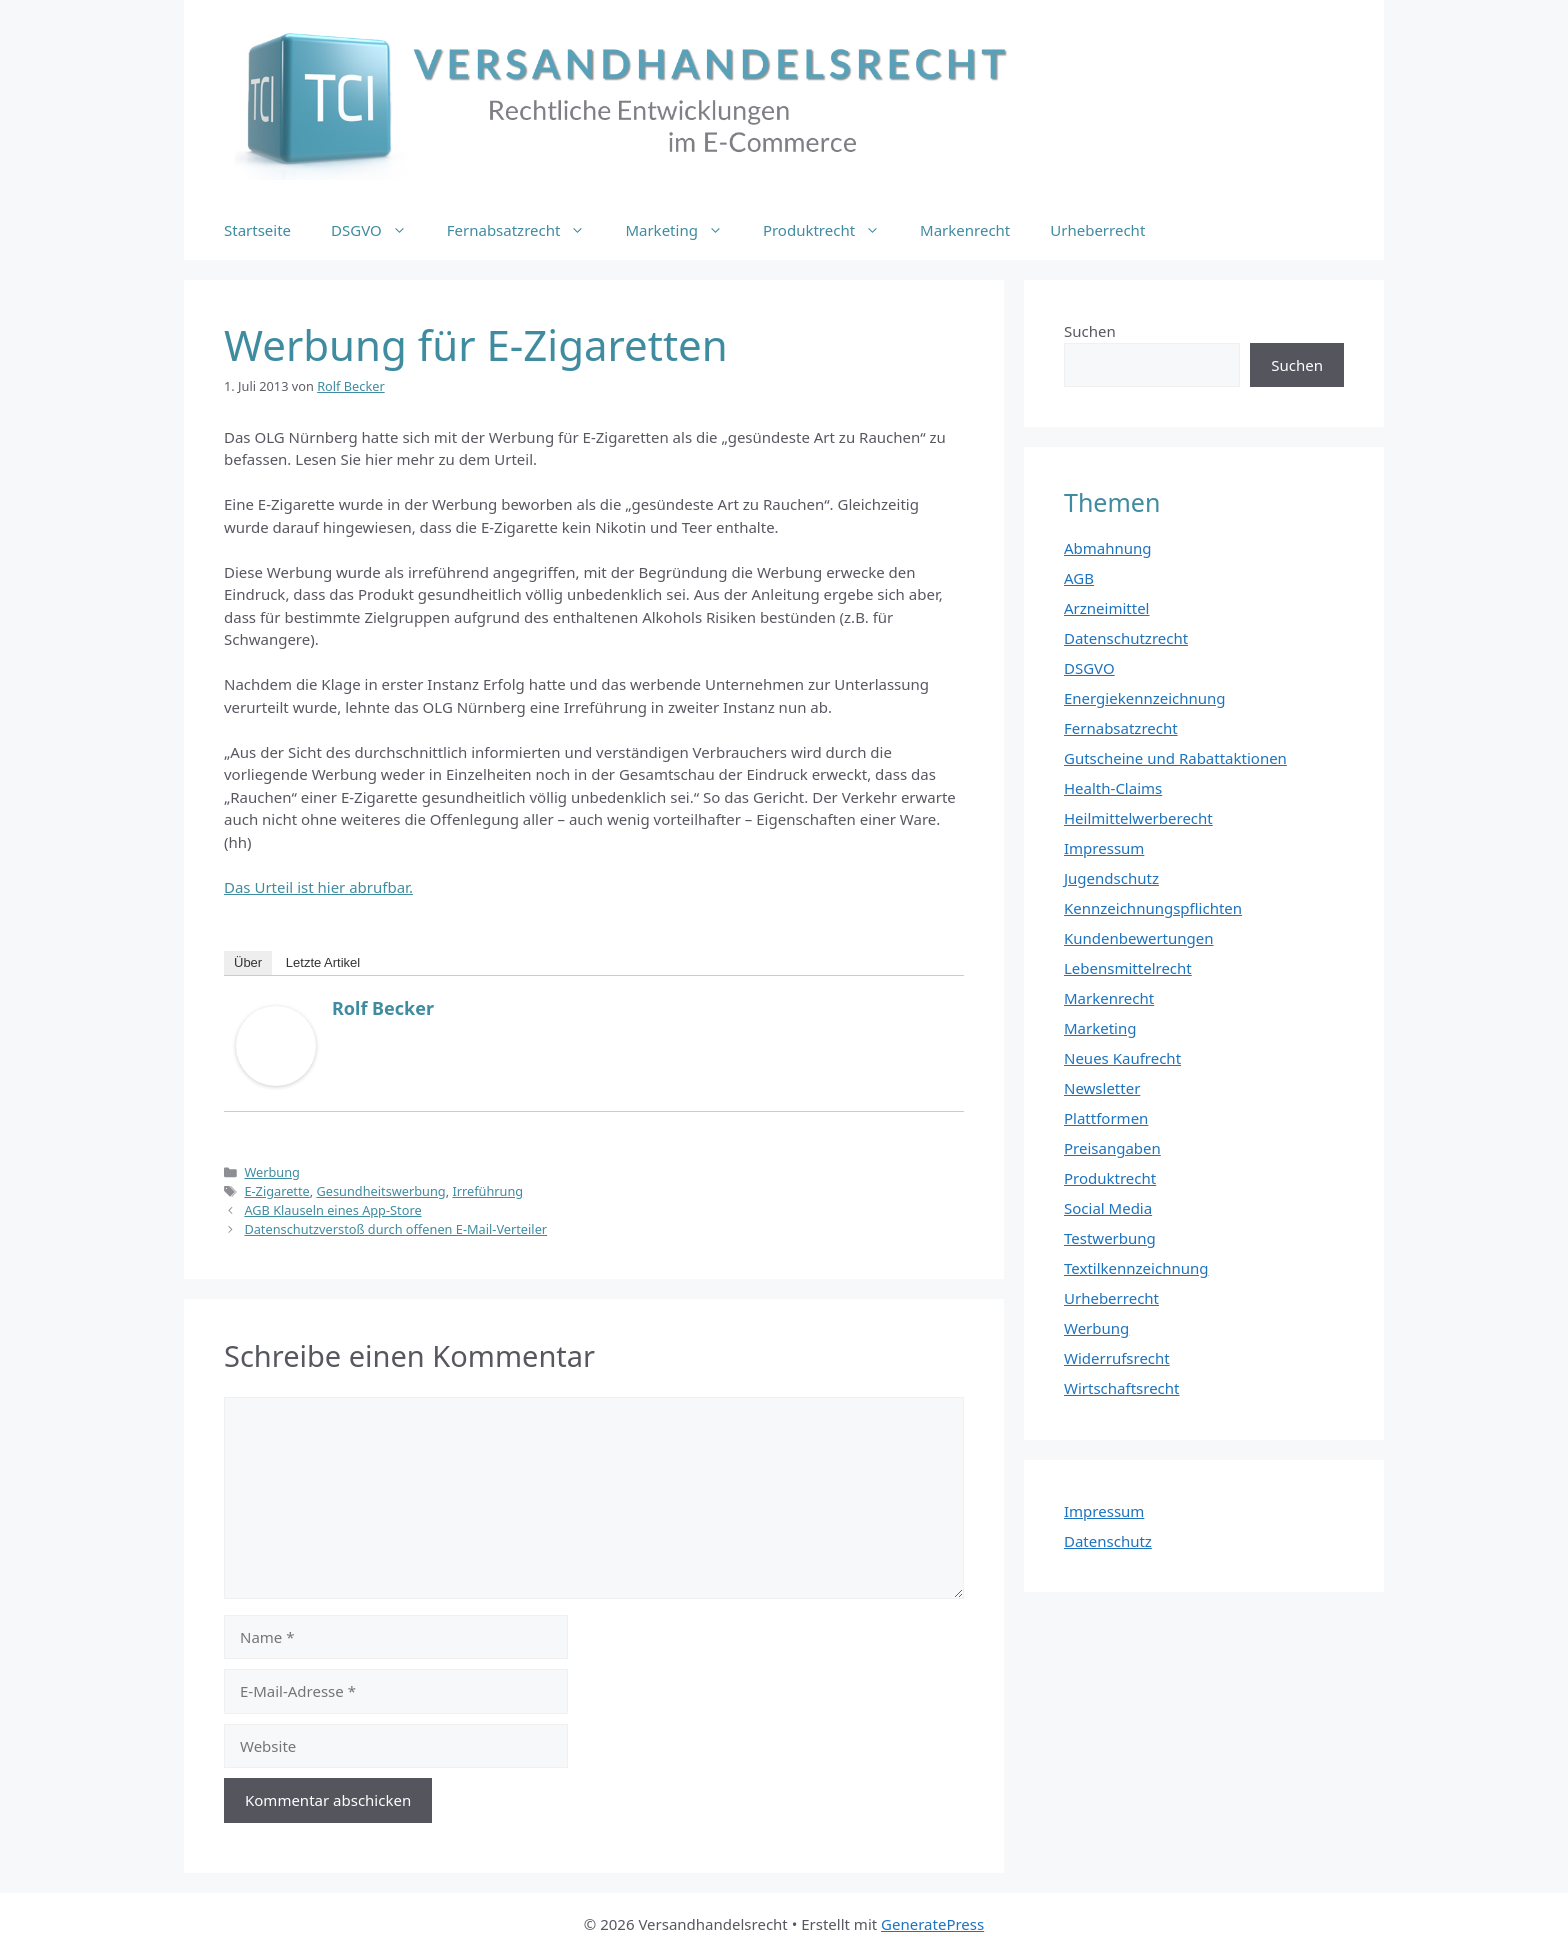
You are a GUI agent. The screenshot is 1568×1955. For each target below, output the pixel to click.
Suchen (1090, 331)
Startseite (257, 230)
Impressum (1104, 848)
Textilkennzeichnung (1136, 1268)
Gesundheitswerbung (381, 1191)
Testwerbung (1110, 1238)
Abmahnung (1108, 548)
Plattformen (1106, 1118)
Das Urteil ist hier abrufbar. (318, 887)
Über (248, 962)
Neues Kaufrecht (1122, 1058)
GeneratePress (932, 1924)
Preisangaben (1112, 1148)
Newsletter (1102, 1088)
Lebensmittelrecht (1128, 968)
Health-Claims (1113, 788)
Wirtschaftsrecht (1122, 1388)
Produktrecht (831, 230)
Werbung (272, 1172)
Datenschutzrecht (1126, 638)
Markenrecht (965, 230)
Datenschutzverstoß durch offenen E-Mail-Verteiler (395, 1229)
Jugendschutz (1111, 878)
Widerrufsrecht (1117, 1358)
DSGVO (379, 230)
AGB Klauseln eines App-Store (332, 1210)
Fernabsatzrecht (526, 230)
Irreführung (487, 1191)
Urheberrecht (1097, 230)
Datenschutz (1108, 1541)
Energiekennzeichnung (1145, 698)
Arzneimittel (1107, 608)
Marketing (683, 230)
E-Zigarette (276, 1191)
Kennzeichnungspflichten (1153, 908)
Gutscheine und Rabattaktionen (1175, 758)
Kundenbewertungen (1139, 938)
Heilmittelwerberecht (1138, 818)
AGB (1079, 578)
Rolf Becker (383, 1008)
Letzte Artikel (323, 962)
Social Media (1108, 1208)
